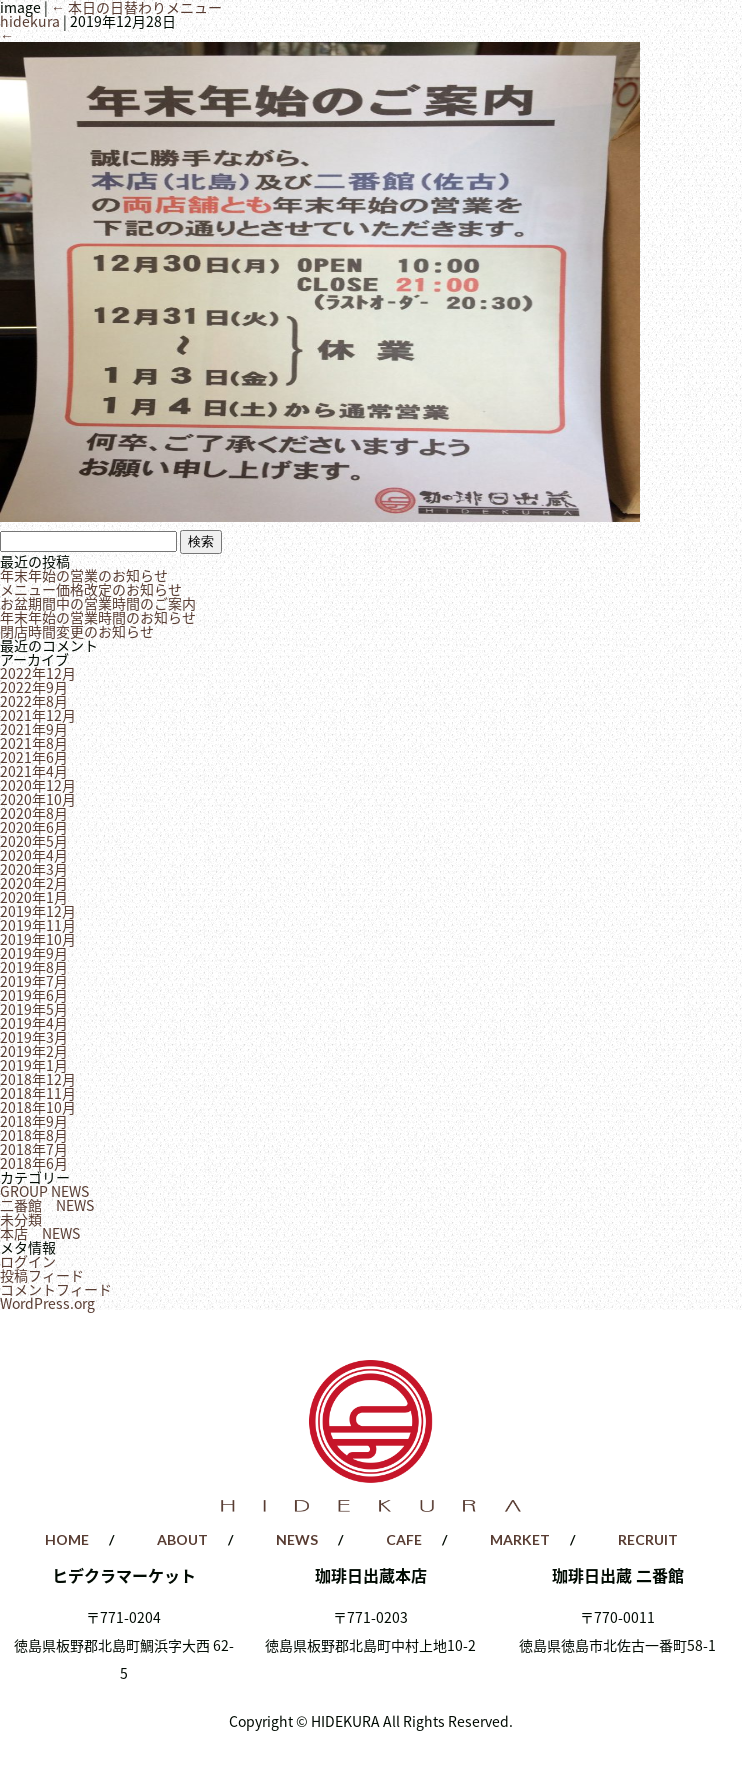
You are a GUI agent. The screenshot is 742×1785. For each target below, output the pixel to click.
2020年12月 (38, 785)
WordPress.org (47, 1303)
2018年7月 (34, 1149)
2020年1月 (34, 897)
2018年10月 (38, 1107)
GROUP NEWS (44, 1191)
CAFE (404, 1539)
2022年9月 (34, 687)
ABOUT (182, 1539)
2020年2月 (34, 883)
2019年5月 (34, 1009)
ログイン (28, 1261)
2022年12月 (38, 673)
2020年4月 (34, 855)
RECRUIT (648, 1539)
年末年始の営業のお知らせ (84, 575)
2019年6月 (34, 995)
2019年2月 (34, 1051)
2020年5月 (34, 841)
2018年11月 (38, 1093)
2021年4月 (34, 771)
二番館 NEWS (47, 1205)
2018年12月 (38, 1079)
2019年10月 (38, 939)
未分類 (21, 1219)
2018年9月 (34, 1121)
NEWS (297, 1539)
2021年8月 (34, 743)
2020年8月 (34, 813)
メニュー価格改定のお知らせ (91, 589)
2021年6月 (34, 757)
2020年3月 (34, 869)
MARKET (520, 1539)
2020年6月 (34, 827)
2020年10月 (38, 799)
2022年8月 (34, 701)
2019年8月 (34, 967)
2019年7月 (34, 981)
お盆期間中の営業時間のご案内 (98, 603)
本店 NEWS (40, 1233)
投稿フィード (42, 1275)
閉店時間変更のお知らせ (77, 631)
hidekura (30, 21)
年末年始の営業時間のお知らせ (98, 617)
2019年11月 (38, 925)
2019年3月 (34, 1037)
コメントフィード (56, 1289)
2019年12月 (38, 911)
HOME (67, 1539)
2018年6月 (34, 1163)
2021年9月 (34, 729)
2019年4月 (34, 1023)
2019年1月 (34, 1065)
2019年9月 (34, 953)
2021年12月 (38, 715)
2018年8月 (34, 1135)
